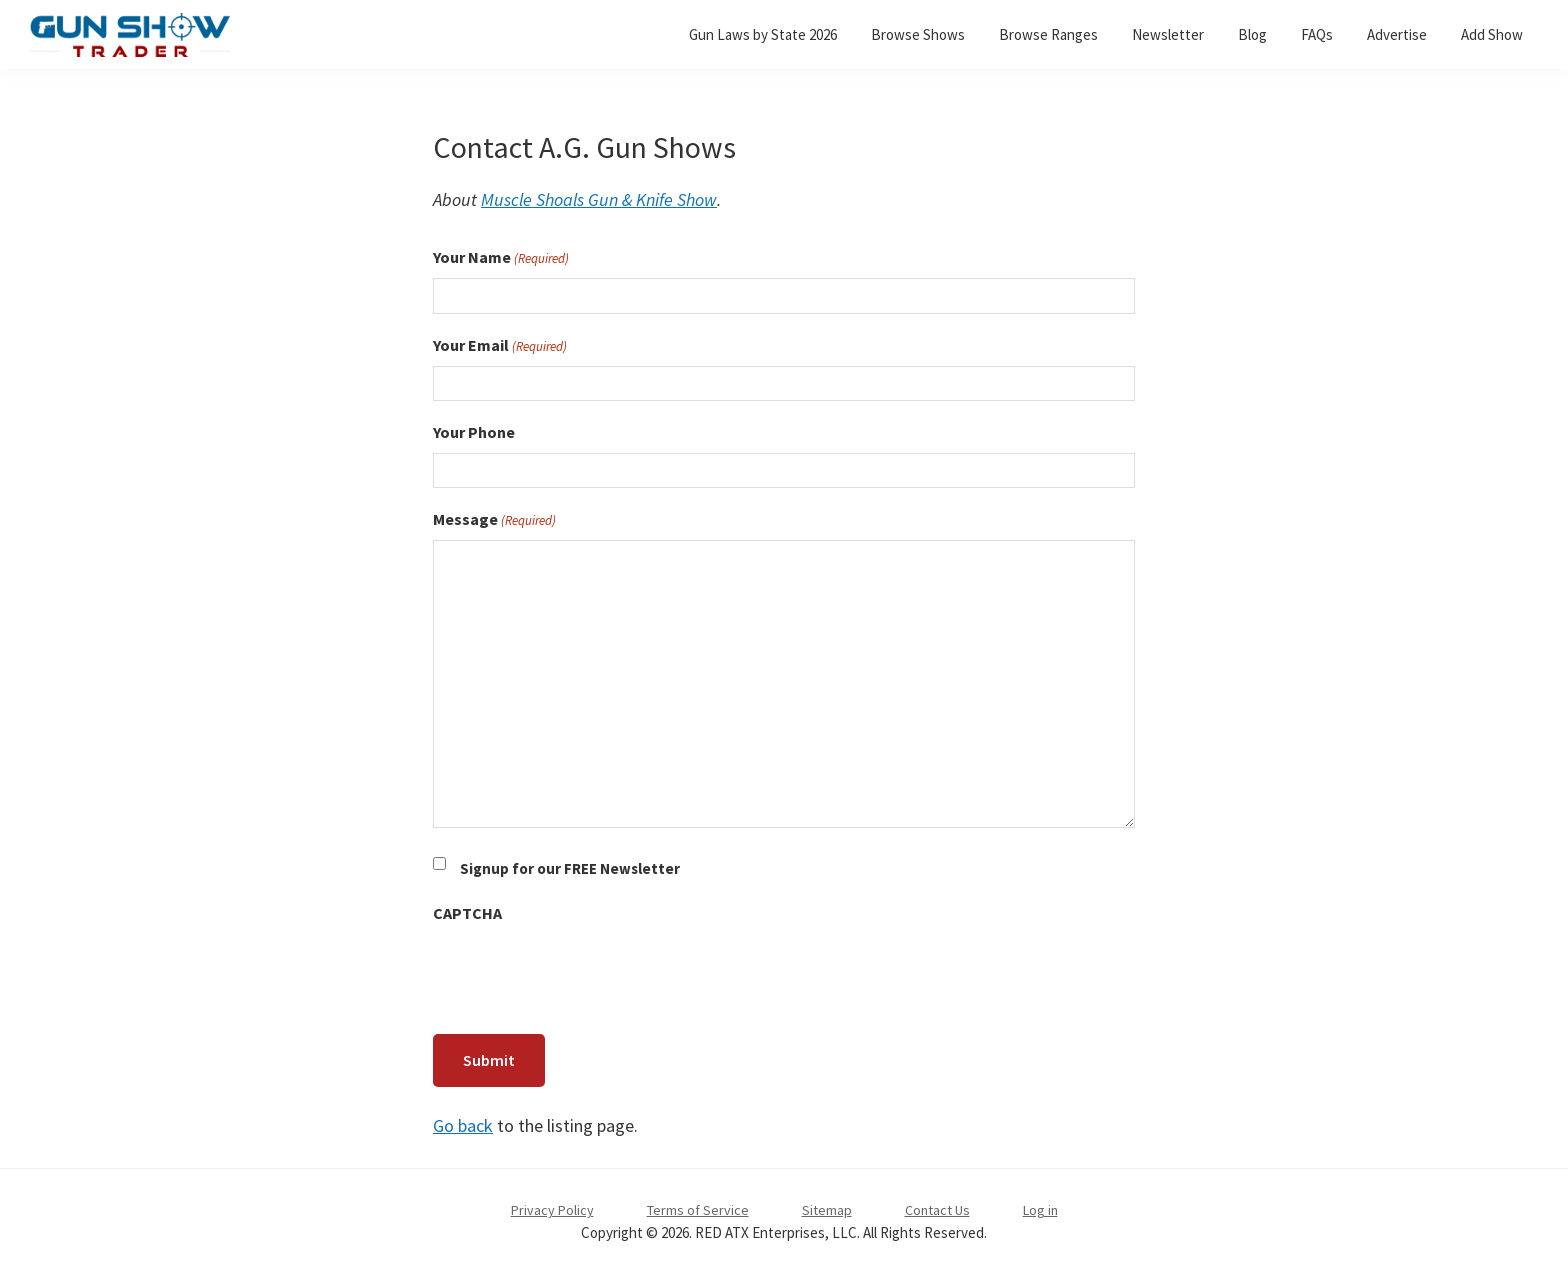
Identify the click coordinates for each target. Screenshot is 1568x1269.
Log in (1040, 1205)
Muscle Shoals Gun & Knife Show (599, 199)
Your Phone (474, 432)
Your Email (500, 346)
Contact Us (937, 1205)
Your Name (501, 258)
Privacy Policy (552, 1205)
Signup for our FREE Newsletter (570, 868)
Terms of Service (698, 1205)
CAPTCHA (467, 913)
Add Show (1492, 34)
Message (494, 520)
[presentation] (585, 973)
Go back (463, 1120)
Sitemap (827, 1205)
